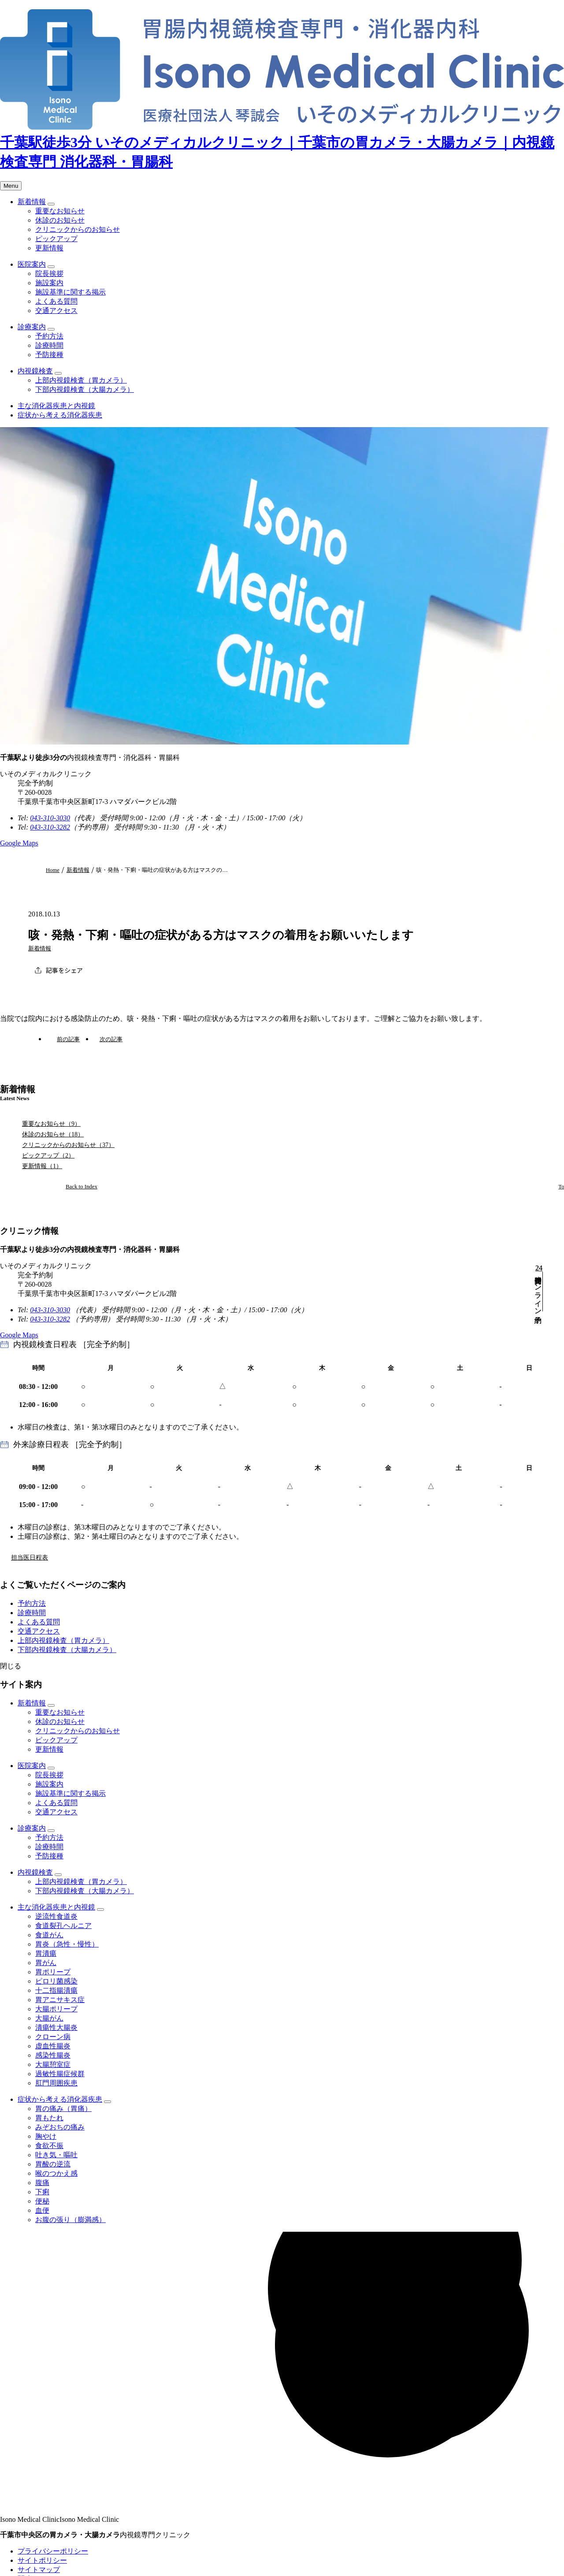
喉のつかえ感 (56, 2173)
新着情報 (32, 201)
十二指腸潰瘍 (56, 1990)
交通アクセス (56, 310)
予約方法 (49, 336)
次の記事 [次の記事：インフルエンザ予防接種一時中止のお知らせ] (111, 1039)
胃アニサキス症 (60, 1999)
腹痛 (42, 2182)
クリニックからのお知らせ (77, 229)
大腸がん (49, 2018)
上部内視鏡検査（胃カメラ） (81, 380)
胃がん (45, 1962)
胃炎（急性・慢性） (67, 1944)
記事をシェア (64, 970)
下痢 (42, 2192)
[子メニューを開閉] (51, 204)
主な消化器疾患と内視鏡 (56, 405)
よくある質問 (56, 301)
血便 (42, 2210)
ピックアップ (56, 238)
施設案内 (49, 283)
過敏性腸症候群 (60, 2073)
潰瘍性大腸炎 (56, 2027)
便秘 (42, 2201)
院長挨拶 (49, 273)
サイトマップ (39, 2569)
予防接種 (49, 354)
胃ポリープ (52, 1972)
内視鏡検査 (35, 371)
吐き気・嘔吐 (56, 2155)
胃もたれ (49, 2118)
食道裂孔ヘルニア (63, 1925)
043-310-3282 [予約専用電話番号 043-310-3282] (50, 827)
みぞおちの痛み (60, 2127)
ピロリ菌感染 (56, 1981)
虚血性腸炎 (52, 2046)
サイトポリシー (42, 2560)
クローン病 (52, 2036)
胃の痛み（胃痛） (63, 2108)
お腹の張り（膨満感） (70, 2219)
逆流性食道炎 (56, 1916)
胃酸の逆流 (52, 2164)
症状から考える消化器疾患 (60, 415)
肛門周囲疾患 (56, 2083)
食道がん (49, 1935)
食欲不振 (49, 2145)
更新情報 (49, 248)
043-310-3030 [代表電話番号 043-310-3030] (50, 818)
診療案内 (32, 327)
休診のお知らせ (60, 220)
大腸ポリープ (56, 2009)
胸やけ (45, 2136)
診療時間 (49, 345)
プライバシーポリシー (53, 2551)
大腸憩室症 (52, 2064)
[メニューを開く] (11, 185)
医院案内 (32, 264)
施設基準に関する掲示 (70, 292)
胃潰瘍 (45, 1953)
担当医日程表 (29, 1557)
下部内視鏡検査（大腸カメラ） (84, 389)
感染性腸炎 (52, 2055)
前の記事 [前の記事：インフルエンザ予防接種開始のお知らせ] (68, 1039)
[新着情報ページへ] (71, 1187)
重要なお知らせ (60, 211)
